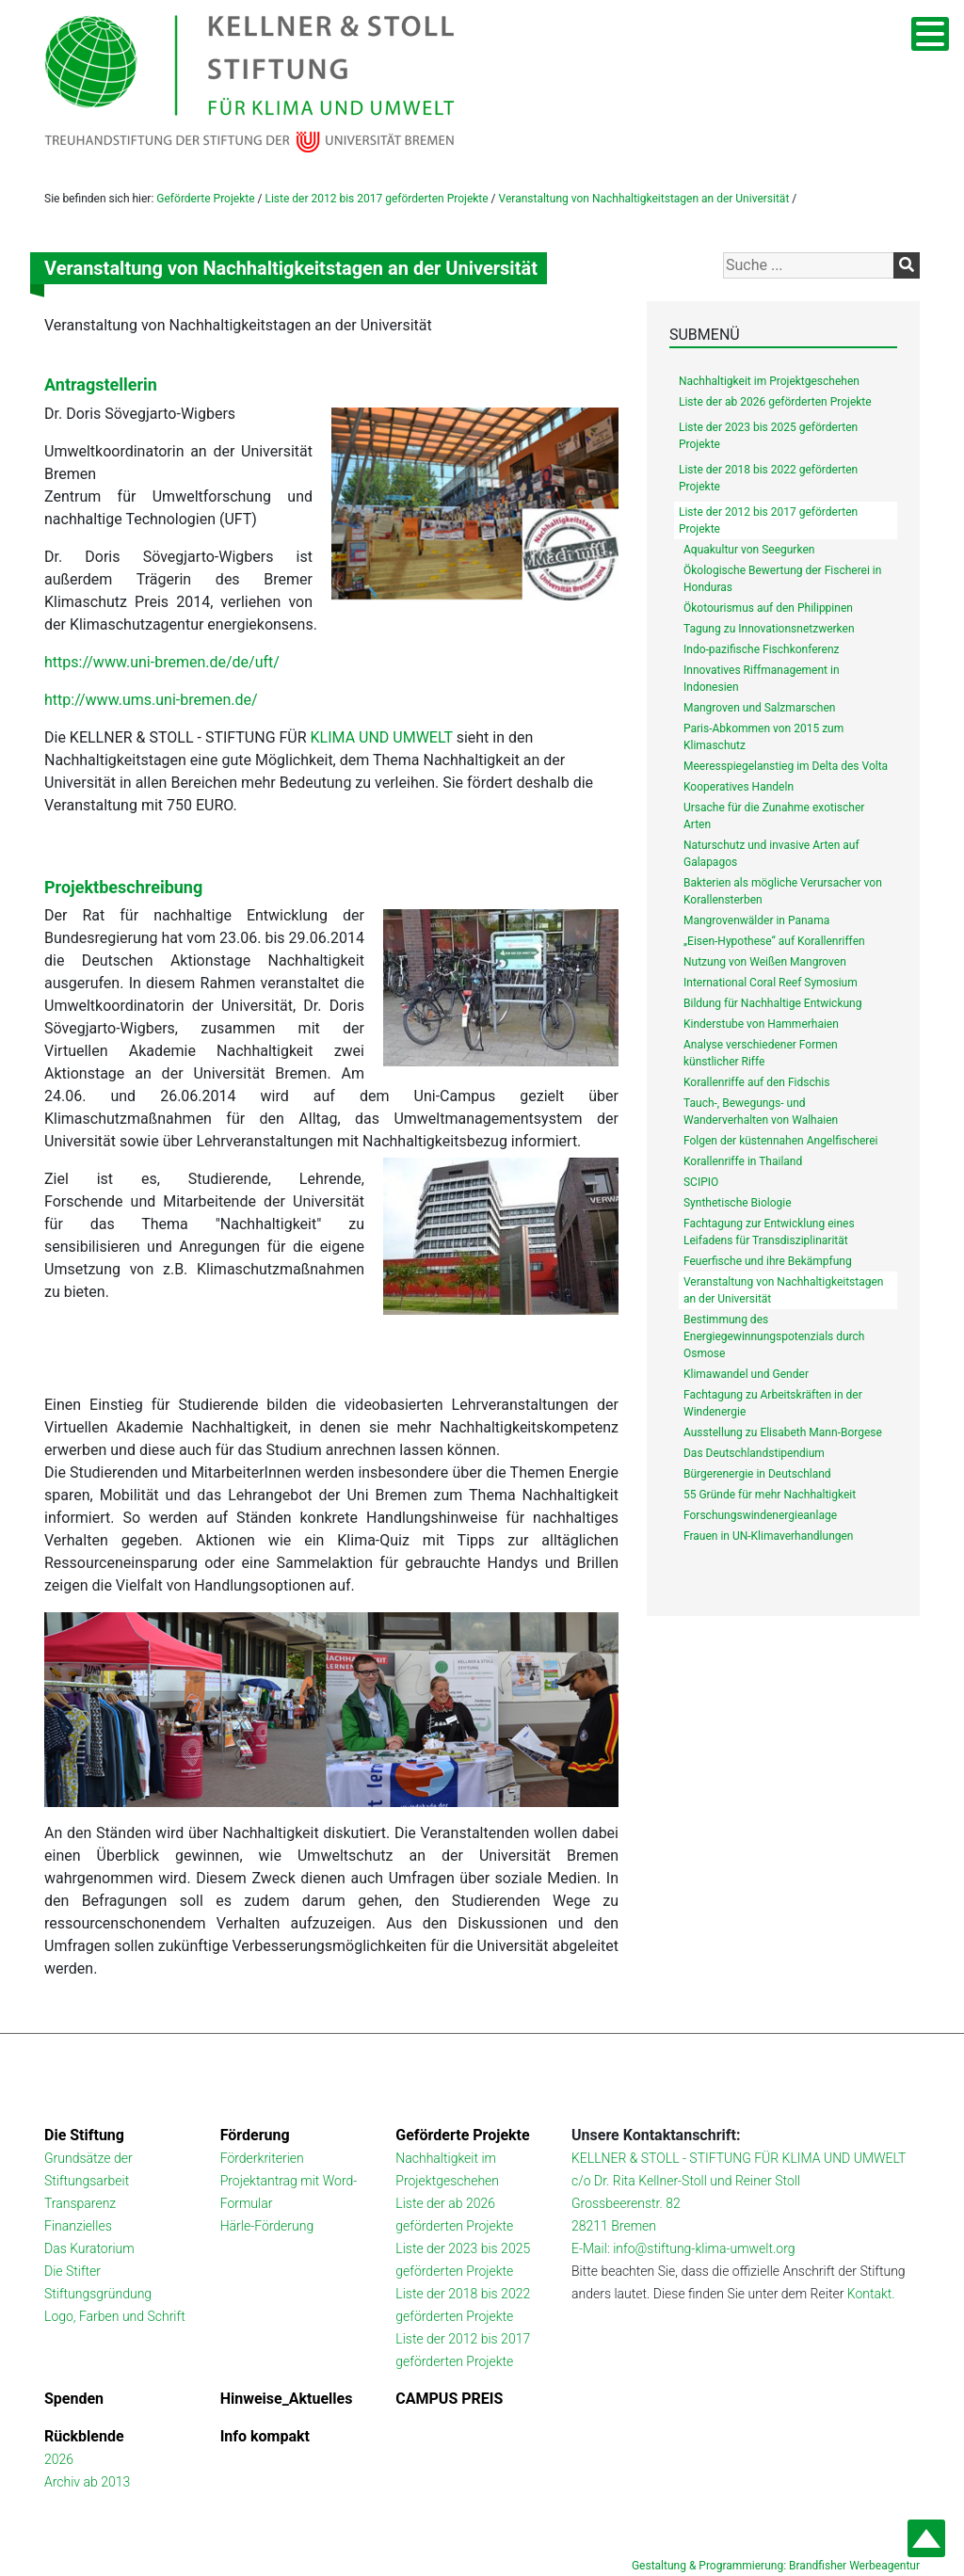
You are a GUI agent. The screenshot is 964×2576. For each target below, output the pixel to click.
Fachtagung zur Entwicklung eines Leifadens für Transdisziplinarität (769, 1232)
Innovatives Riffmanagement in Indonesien (761, 679)
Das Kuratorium (89, 2248)
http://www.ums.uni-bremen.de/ (151, 700)
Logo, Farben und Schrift (114, 2316)
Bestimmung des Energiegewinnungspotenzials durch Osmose (773, 1336)
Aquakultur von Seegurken (748, 549)
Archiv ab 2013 (87, 2481)
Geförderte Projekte (205, 198)
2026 (58, 2459)
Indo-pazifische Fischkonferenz (761, 649)
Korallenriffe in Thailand (742, 1161)
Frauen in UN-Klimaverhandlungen (768, 1536)
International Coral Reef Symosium (770, 982)
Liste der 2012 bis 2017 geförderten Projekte (376, 198)
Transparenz (80, 2203)
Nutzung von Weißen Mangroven (764, 961)
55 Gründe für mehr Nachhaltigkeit (769, 1494)
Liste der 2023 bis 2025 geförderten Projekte (768, 436)
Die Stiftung (84, 2135)
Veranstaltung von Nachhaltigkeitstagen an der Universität (644, 198)
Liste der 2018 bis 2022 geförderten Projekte (768, 478)
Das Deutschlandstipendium (754, 1453)
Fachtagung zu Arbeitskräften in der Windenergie (772, 1403)
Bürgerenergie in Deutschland (757, 1473)
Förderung (255, 2135)
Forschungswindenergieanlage (760, 1515)
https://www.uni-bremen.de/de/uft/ (162, 662)
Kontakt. (871, 2293)
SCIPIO (700, 1182)
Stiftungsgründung (98, 2293)
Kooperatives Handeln (738, 786)
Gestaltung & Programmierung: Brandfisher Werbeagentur (776, 2565)
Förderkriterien (262, 2158)
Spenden (74, 2399)
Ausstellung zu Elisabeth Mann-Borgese (782, 1432)
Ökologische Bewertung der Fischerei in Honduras (782, 579)
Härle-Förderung (267, 2225)
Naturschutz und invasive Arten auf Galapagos (771, 854)
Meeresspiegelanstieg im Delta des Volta (785, 766)
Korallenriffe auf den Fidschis (756, 1082)
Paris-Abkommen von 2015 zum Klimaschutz (763, 737)
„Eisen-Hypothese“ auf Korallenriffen (774, 941)
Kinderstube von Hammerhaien (761, 1024)
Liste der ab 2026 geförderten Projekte (775, 401)
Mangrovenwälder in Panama (756, 920)
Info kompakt (265, 2436)
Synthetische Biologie (737, 1202)
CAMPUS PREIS (449, 2399)
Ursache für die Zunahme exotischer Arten (773, 816)
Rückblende (84, 2436)
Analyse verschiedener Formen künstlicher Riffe (760, 1053)
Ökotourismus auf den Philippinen (768, 608)
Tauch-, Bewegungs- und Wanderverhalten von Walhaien (760, 1111)
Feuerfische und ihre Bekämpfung (767, 1261)
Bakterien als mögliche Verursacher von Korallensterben (782, 891)
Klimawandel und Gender (746, 1374)
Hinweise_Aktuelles (286, 2399)
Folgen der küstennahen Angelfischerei (780, 1140)
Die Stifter (72, 2271)
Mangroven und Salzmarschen (759, 707)
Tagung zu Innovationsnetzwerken (769, 628)
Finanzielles (78, 2225)
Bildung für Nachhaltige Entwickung (772, 1003)
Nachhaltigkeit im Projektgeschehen (769, 381)
